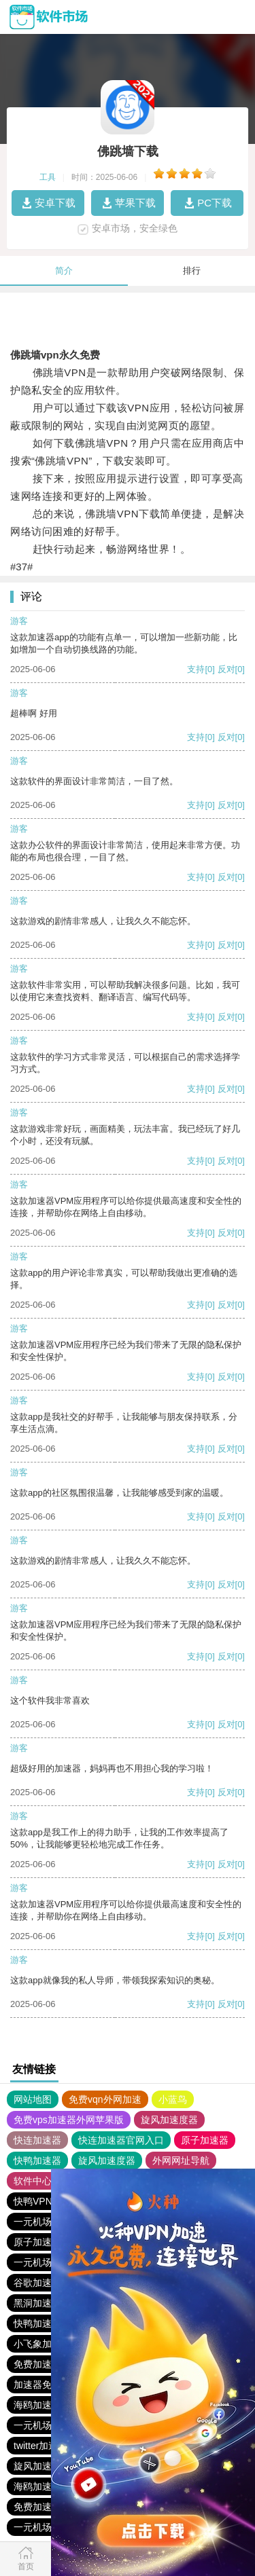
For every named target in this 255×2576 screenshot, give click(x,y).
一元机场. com (44, 2221)
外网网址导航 (180, 2160)
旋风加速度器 (169, 2119)
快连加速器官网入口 (121, 2140)
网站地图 (33, 2099)
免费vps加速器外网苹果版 (69, 2119)
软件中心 (33, 2180)
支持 (196, 669)
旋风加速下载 (42, 2466)
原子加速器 (204, 2140)
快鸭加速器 (37, 2160)
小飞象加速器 (42, 2343)
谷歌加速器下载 (47, 2282)
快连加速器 (37, 2140)
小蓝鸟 (172, 2099)
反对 (226, 669)
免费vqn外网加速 (105, 2099)
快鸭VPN (33, 2201)
